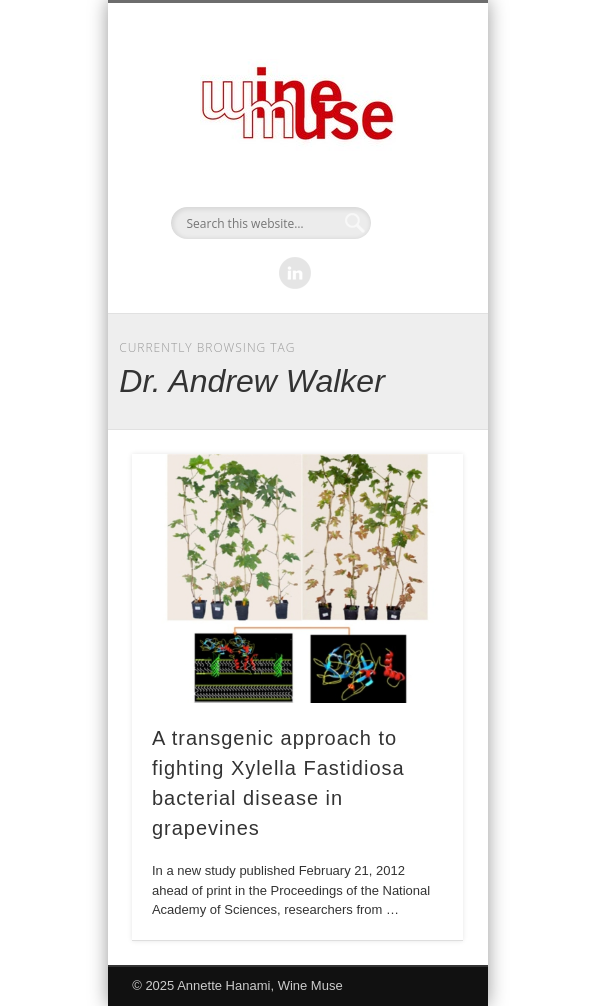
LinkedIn (295, 273)
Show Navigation (414, 179)
